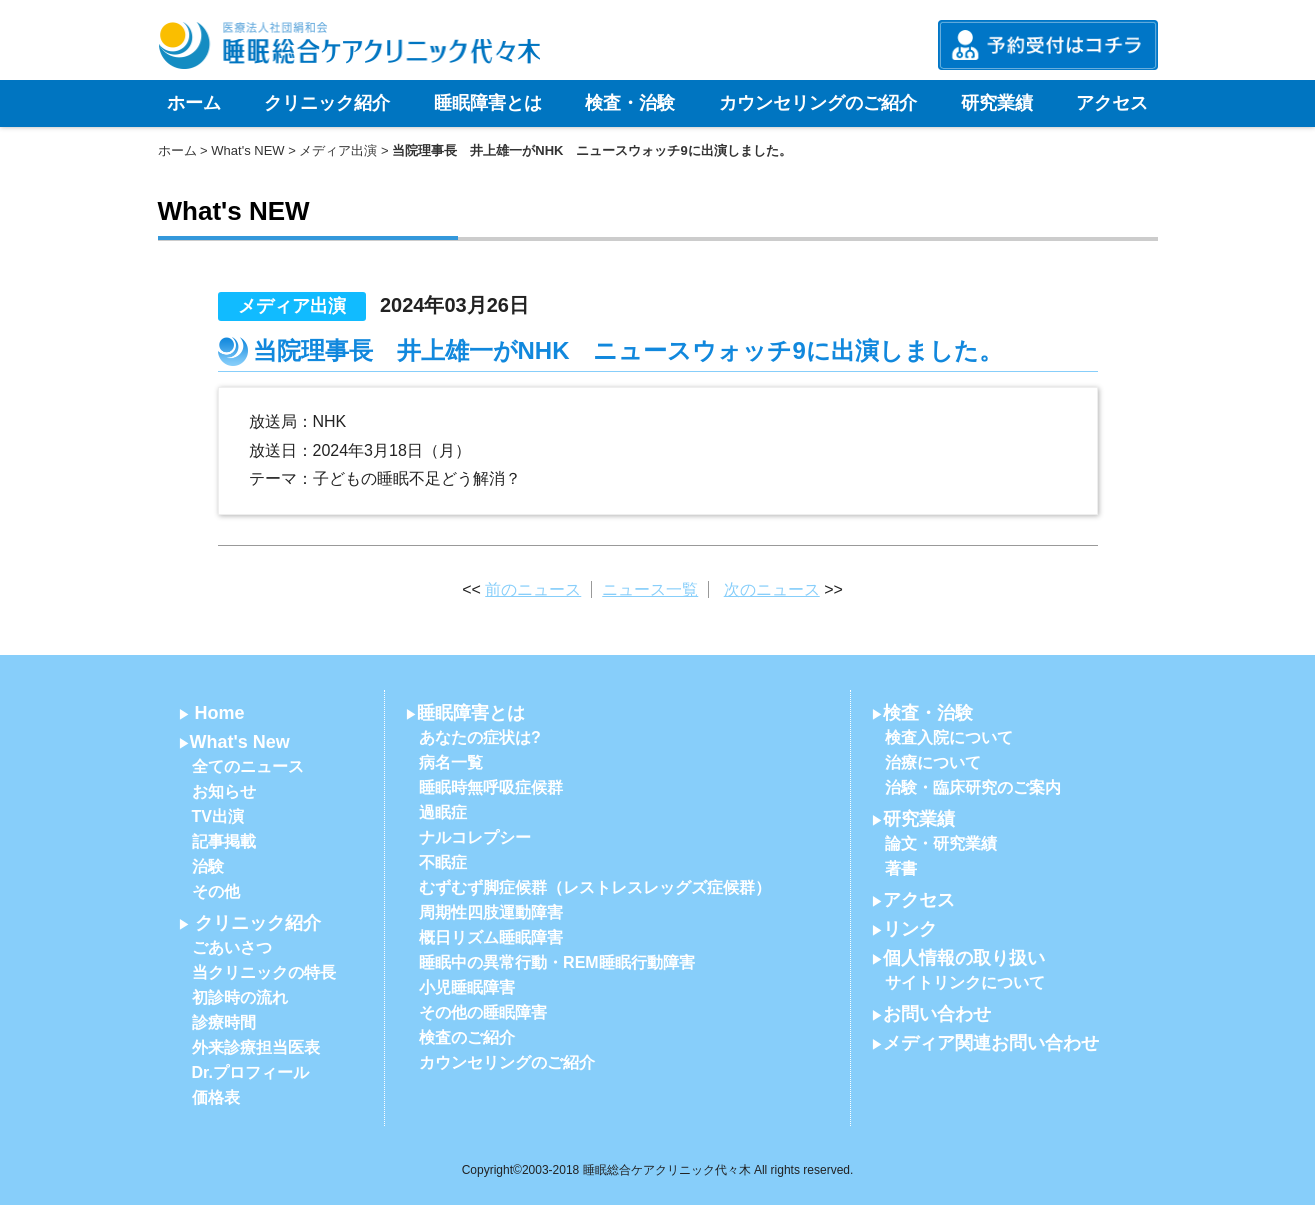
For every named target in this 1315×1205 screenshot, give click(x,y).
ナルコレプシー (475, 837)
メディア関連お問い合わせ (991, 1043)
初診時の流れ (240, 997)
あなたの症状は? (480, 737)
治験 (208, 866)
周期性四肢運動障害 (491, 912)
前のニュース (533, 589)
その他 (216, 891)
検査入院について (949, 737)
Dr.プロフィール (250, 1072)
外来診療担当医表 (256, 1047)
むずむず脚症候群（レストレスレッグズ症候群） (595, 887)
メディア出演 (338, 150)
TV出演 (218, 816)
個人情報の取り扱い (964, 958)
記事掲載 (224, 841)
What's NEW (247, 150)
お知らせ (224, 791)
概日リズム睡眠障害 (491, 937)
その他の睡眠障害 (483, 1012)
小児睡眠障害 (467, 987)
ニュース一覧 (650, 589)
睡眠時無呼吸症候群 (491, 787)
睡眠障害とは (488, 103)
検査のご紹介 (467, 1037)
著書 (901, 868)
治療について (933, 762)
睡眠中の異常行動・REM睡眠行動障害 (557, 962)
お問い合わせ (937, 1014)
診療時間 (224, 1022)
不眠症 (443, 862)
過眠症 (443, 812)
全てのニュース (248, 766)
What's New (240, 742)
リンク (910, 929)
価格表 (216, 1097)
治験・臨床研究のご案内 (973, 787)
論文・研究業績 (941, 843)
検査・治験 (630, 103)
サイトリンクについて (965, 982)
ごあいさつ (232, 947)
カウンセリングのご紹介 (818, 103)
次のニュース (772, 589)
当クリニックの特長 (264, 972)
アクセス (1112, 103)
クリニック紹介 (327, 103)
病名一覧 (451, 762)
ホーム (194, 103)
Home (220, 713)
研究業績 (997, 103)
